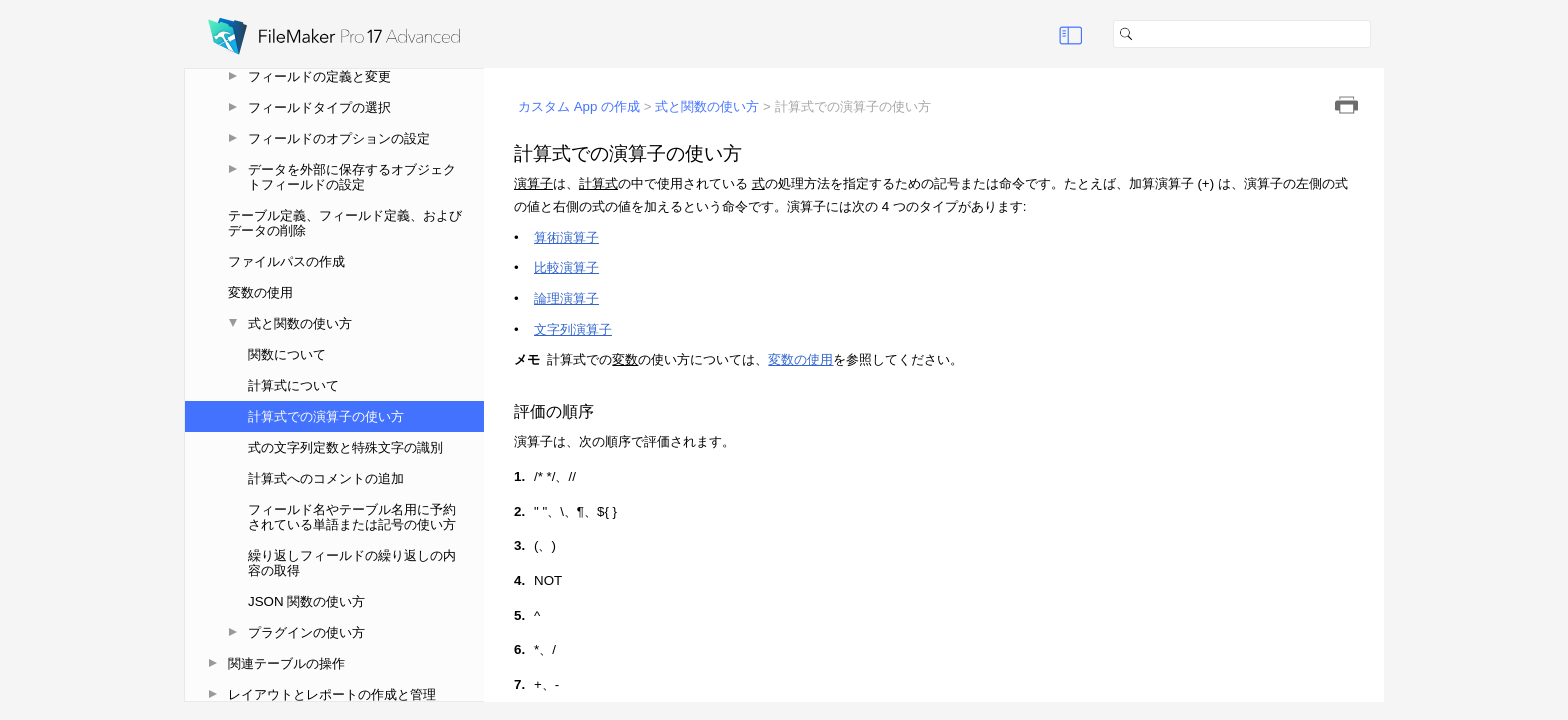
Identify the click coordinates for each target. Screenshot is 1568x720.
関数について (287, 354)
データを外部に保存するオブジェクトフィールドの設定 (352, 177)
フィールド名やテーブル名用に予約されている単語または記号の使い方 (352, 517)
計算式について (293, 385)
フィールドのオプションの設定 (339, 138)
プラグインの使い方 (306, 632)
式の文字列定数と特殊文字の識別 (345, 447)
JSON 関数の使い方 (306, 601)
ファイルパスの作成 (286, 261)
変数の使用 (260, 292)
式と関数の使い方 (300, 323)
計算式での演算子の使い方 (326, 416)
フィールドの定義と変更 (319, 76)
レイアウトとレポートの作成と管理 (332, 694)
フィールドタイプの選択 (319, 107)
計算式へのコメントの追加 (326, 478)
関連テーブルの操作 (286, 663)
